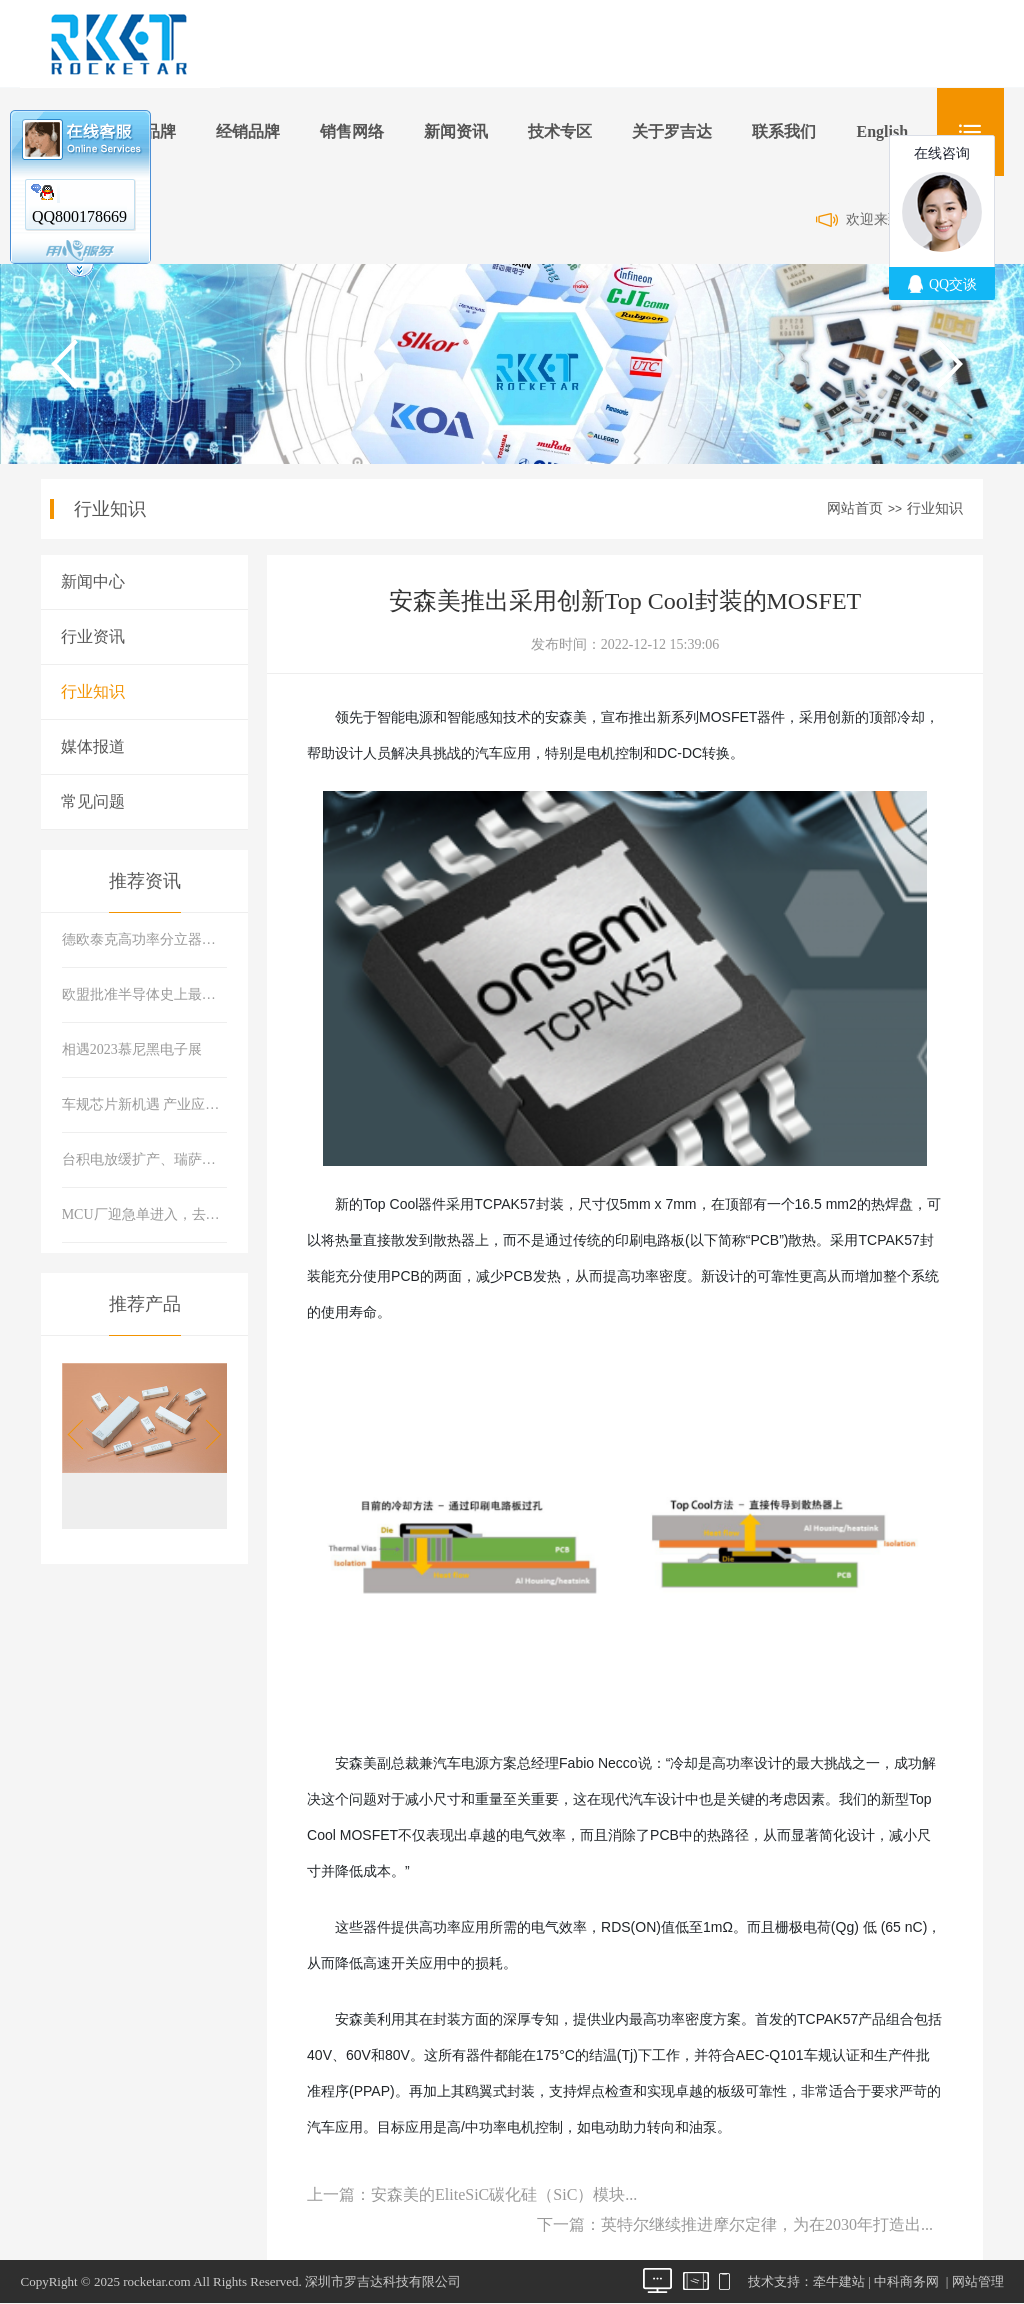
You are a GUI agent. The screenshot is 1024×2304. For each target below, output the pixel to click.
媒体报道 (93, 746)
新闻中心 (93, 581)
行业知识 (935, 508)
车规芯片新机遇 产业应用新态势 (145, 1104)
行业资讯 (93, 636)
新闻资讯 (456, 131)
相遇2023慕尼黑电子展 (132, 1049)
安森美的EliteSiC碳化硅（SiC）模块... (504, 2194)
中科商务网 (906, 2281)
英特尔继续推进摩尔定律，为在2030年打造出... (767, 2224)
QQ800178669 (79, 216)
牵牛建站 (839, 2281)
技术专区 (560, 131)
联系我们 (784, 131)
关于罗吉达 (672, 131)
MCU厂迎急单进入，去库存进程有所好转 (145, 1214)
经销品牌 (248, 131)
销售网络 (352, 131)
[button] (207, 1435)
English (882, 131)
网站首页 (855, 508)
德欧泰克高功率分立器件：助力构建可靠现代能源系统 (145, 939)
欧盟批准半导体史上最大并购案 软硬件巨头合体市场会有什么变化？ (145, 994)
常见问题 (93, 801)
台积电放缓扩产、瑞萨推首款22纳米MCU (145, 1159)
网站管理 (978, 2281)
